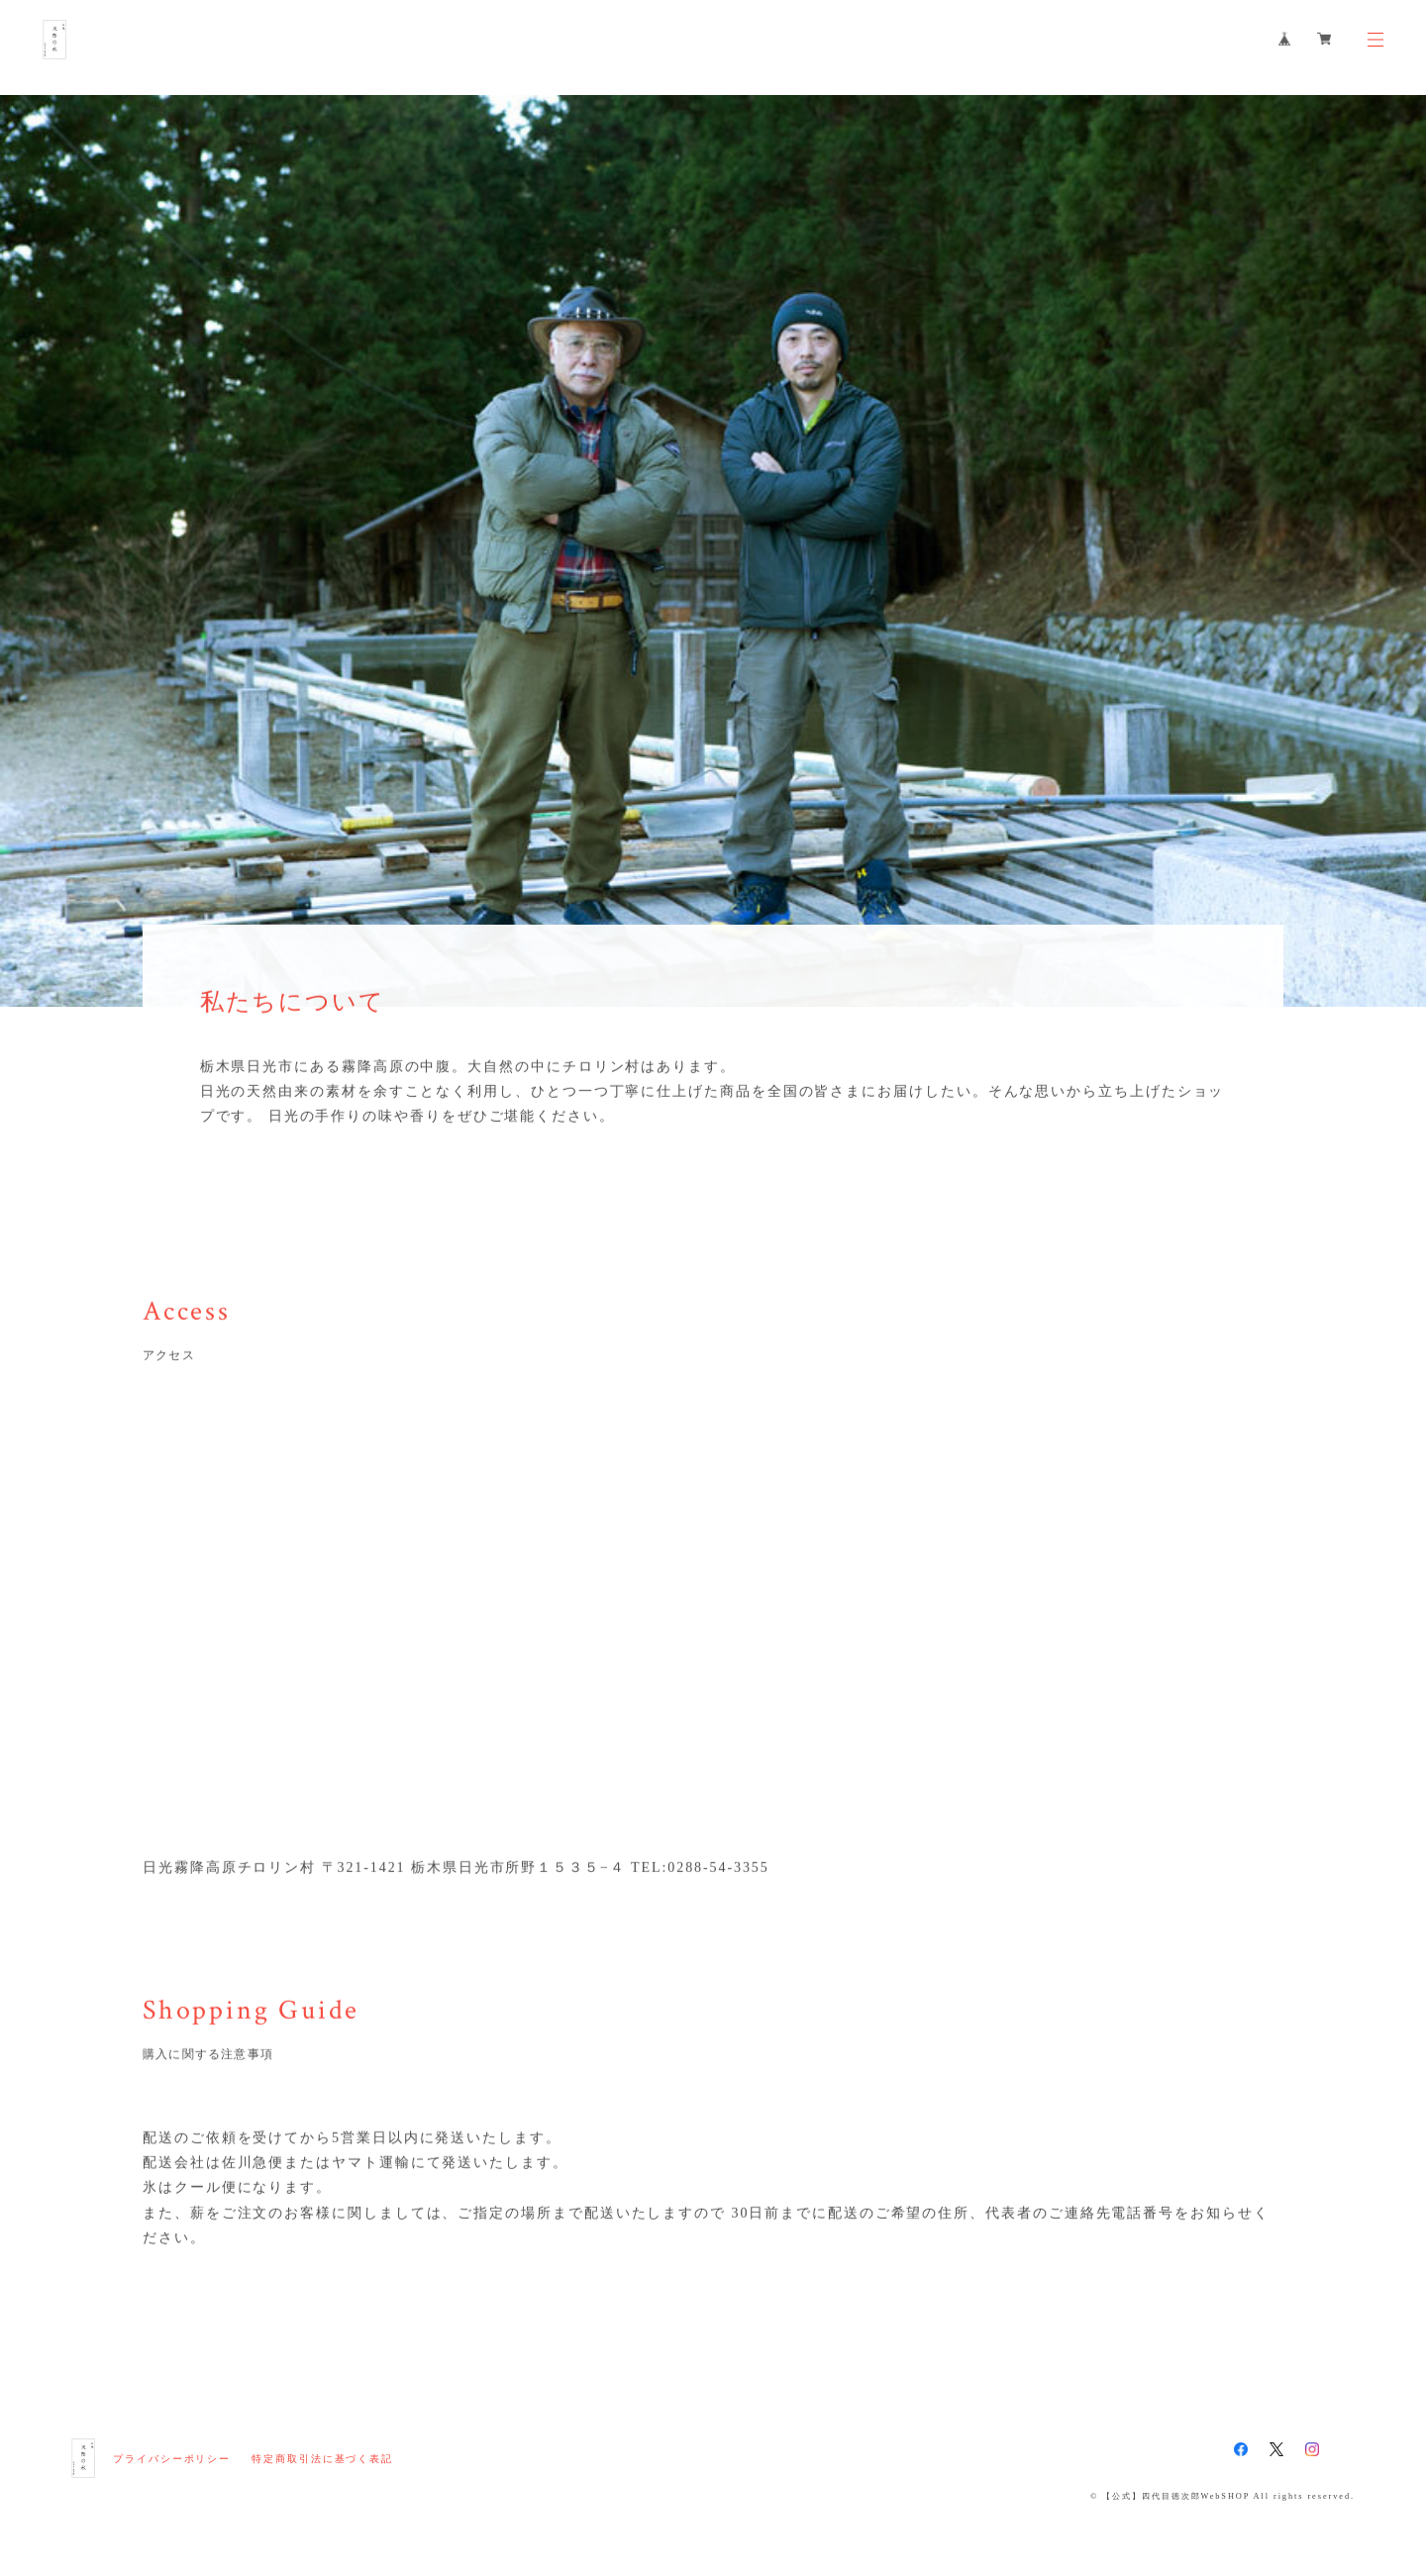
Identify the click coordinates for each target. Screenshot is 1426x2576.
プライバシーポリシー (172, 2458)
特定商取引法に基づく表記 (322, 2458)
